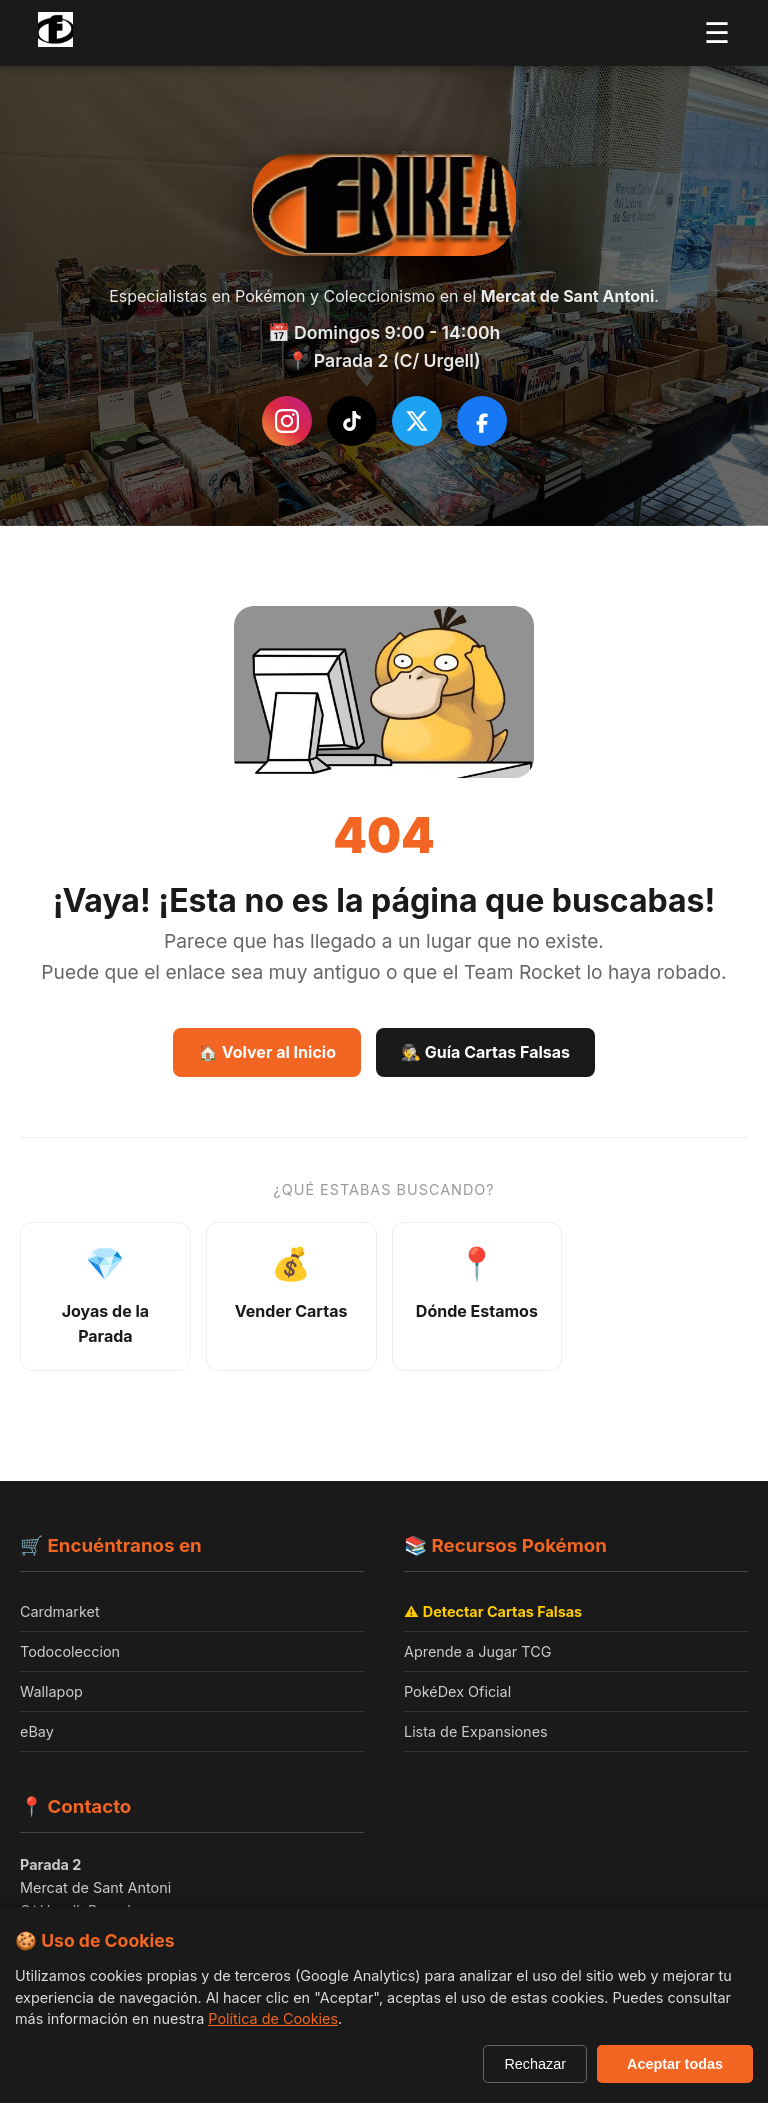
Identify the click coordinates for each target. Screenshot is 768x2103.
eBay (37, 1731)
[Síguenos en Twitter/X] (417, 421)
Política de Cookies (273, 2018)
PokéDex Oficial (457, 1691)
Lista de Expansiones (476, 1731)
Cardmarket (60, 1611)
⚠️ (493, 1611)
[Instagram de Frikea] (287, 421)
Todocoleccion (70, 1651)
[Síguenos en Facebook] (482, 421)
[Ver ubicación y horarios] (477, 1296)
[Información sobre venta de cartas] (291, 1296)
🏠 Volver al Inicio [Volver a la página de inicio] (267, 1052)
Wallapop (51, 1691)
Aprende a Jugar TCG (477, 1651)
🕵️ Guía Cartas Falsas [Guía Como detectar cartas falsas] (485, 1052)
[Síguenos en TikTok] (352, 421)
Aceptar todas (675, 2064)
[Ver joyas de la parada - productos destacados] (105, 1296)
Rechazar (535, 2064)
